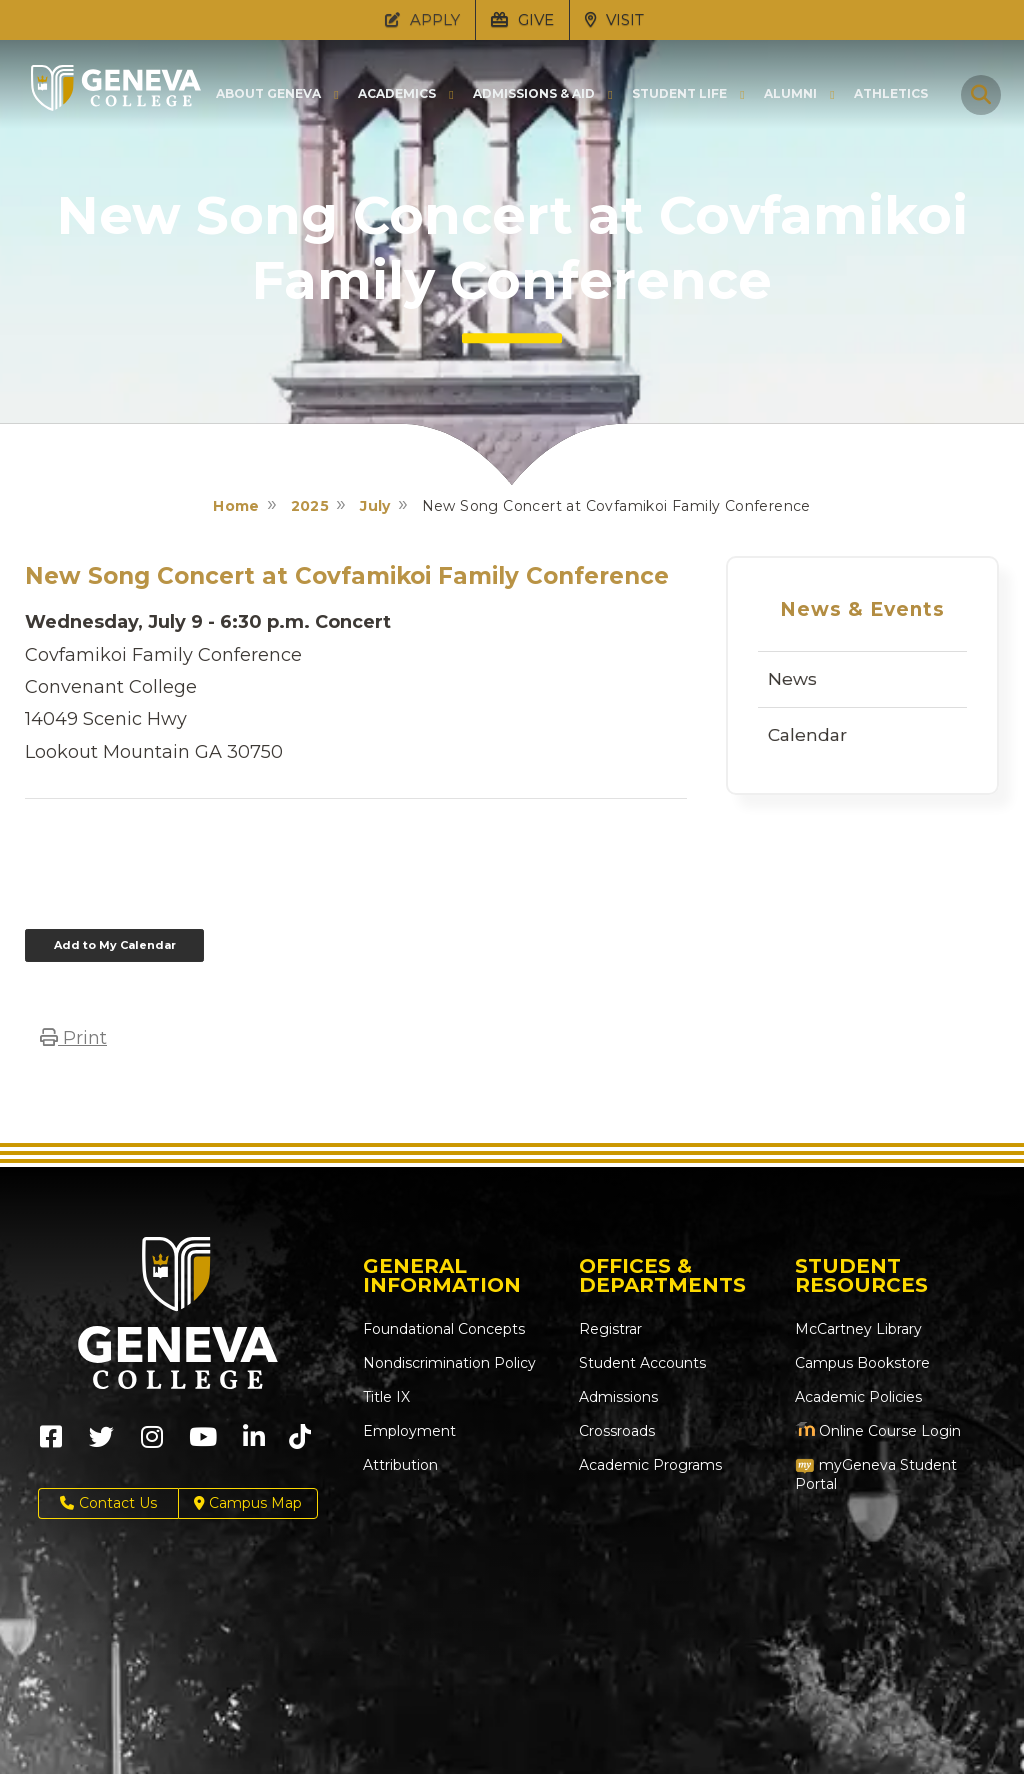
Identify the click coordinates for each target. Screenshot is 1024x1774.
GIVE (522, 19)
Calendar (807, 735)
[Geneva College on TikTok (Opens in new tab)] (304, 1443)
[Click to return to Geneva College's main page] (116, 105)
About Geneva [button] (268, 94)
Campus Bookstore (862, 1363)
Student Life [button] (679, 94)
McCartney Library (858, 1329)
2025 (310, 506)
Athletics (891, 94)
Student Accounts (642, 1363)
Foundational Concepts (444, 1329)
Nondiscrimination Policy (449, 1363)
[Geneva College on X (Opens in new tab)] (101, 1443)
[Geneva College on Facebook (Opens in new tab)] (51, 1443)
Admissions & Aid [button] (534, 94)
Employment (409, 1431)
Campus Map (248, 1503)
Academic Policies (858, 1397)
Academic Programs (650, 1465)
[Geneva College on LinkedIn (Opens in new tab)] (254, 1443)
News (792, 679)
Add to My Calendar (115, 945)
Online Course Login (878, 1431)
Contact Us (108, 1503)
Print (73, 1038)
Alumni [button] (790, 94)
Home (236, 506)
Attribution (400, 1465)
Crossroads (617, 1431)
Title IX (386, 1397)
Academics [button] (397, 94)
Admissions (618, 1397)
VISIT (614, 19)
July (375, 506)
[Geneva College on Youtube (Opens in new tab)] (203, 1443)
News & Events (862, 609)
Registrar (610, 1329)
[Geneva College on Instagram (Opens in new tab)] (152, 1443)
